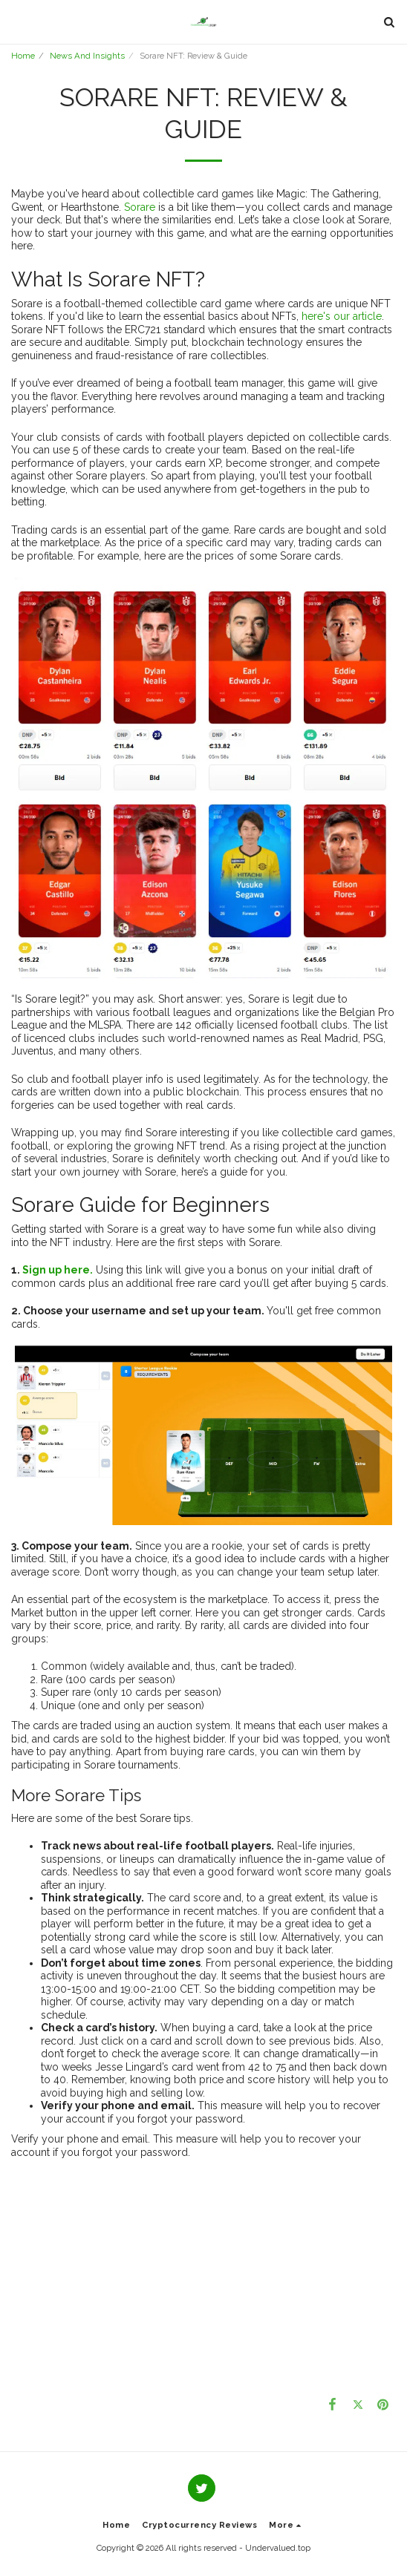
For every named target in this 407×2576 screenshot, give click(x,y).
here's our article (342, 316)
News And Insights (87, 55)
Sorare (139, 207)
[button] (16, 21)
